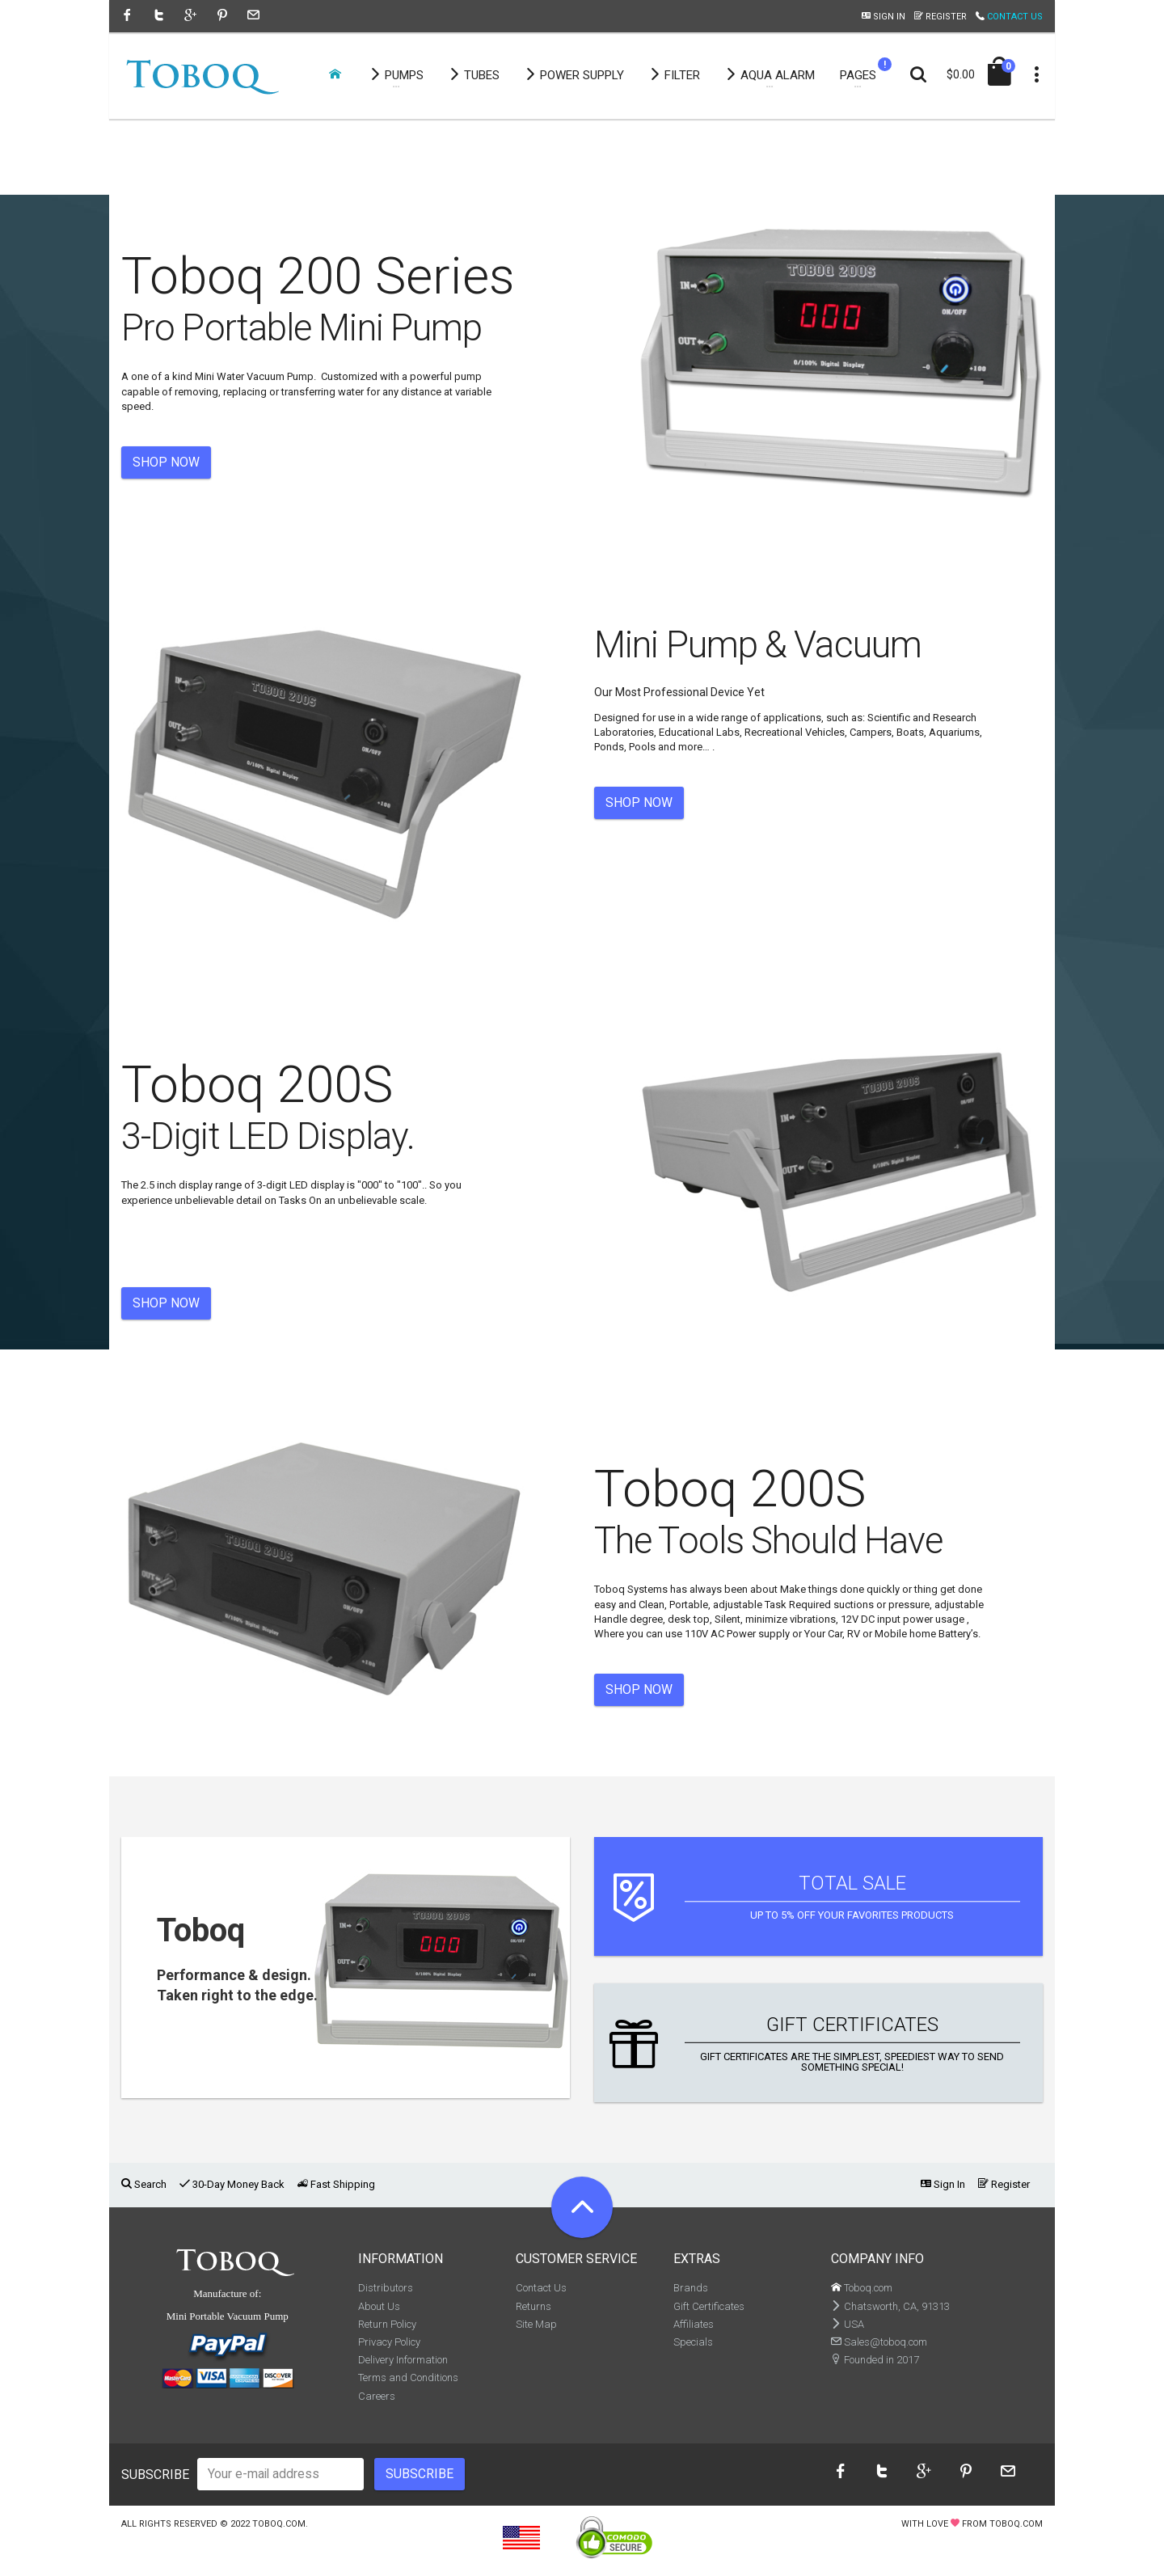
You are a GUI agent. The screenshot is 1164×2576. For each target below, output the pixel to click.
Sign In (883, 16)
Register (940, 16)
